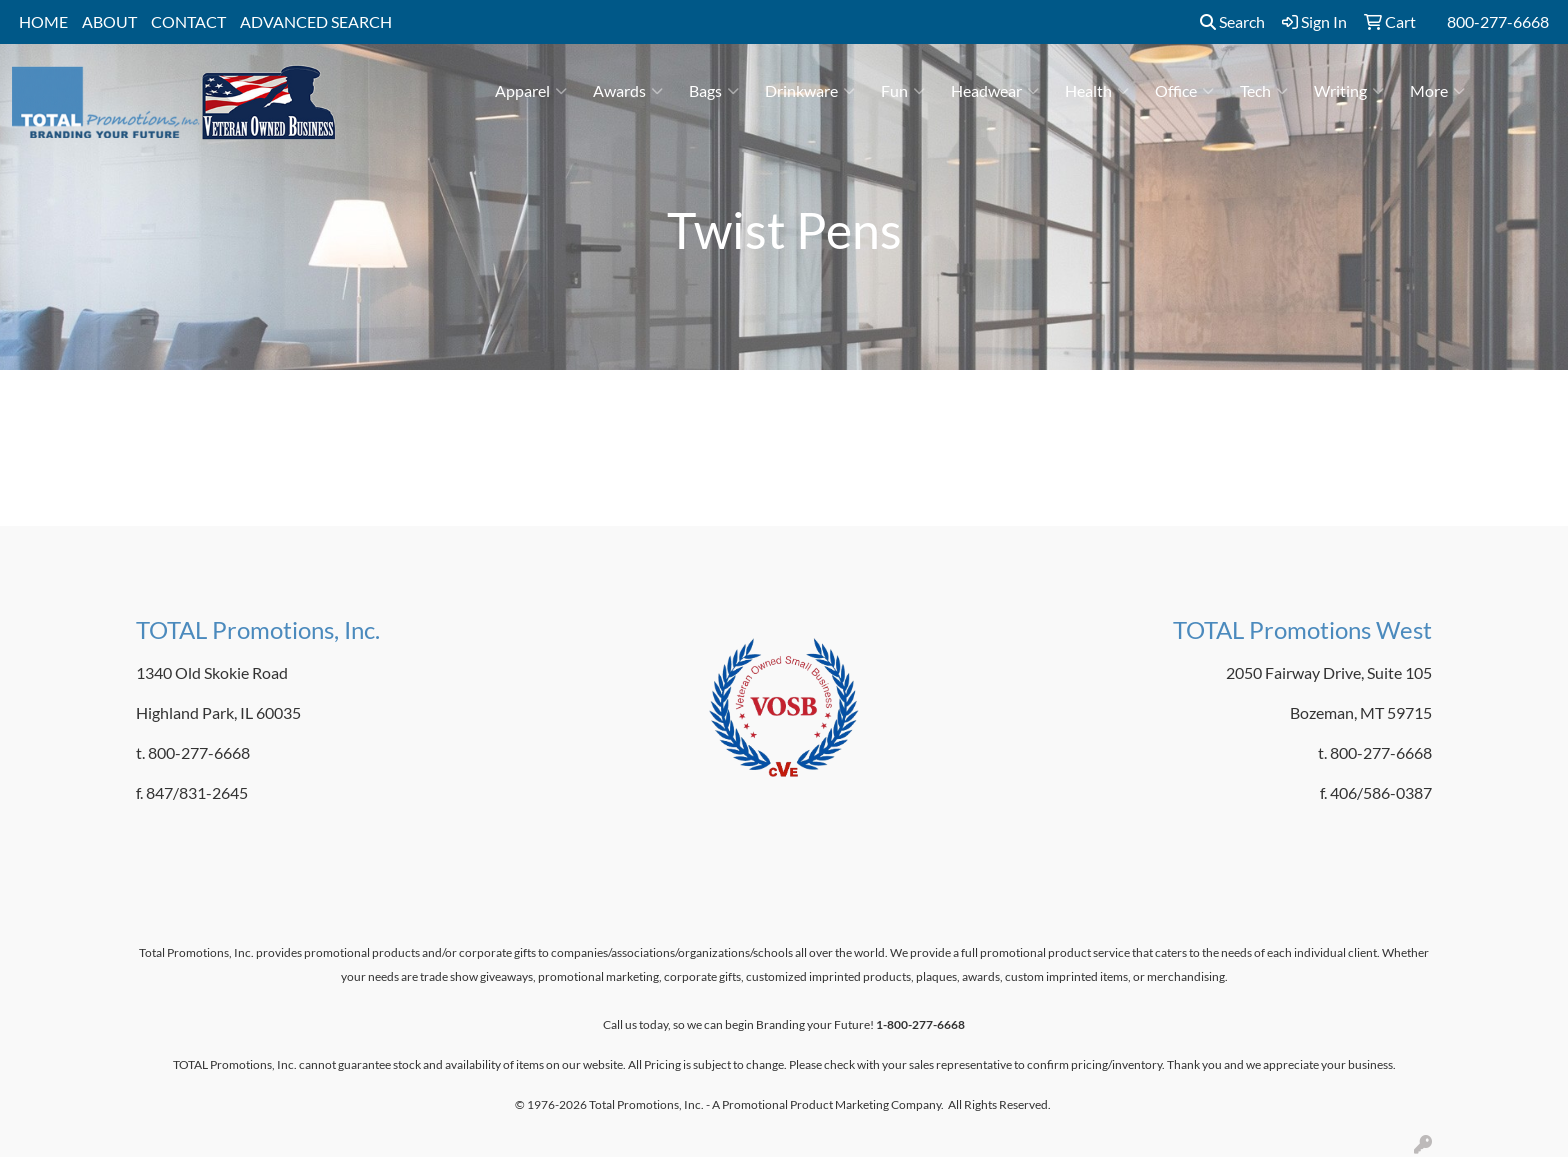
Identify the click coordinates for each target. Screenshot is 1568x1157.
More (1437, 91)
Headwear (995, 91)
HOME (43, 21)
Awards (628, 91)
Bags (714, 91)
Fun (903, 91)
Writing (1349, 91)
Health (1097, 91)
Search (1232, 21)
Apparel (531, 91)
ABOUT (109, 21)
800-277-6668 (1498, 21)
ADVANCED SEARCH (316, 21)
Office (1184, 91)
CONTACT (188, 21)
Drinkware (810, 91)
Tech (1264, 91)
